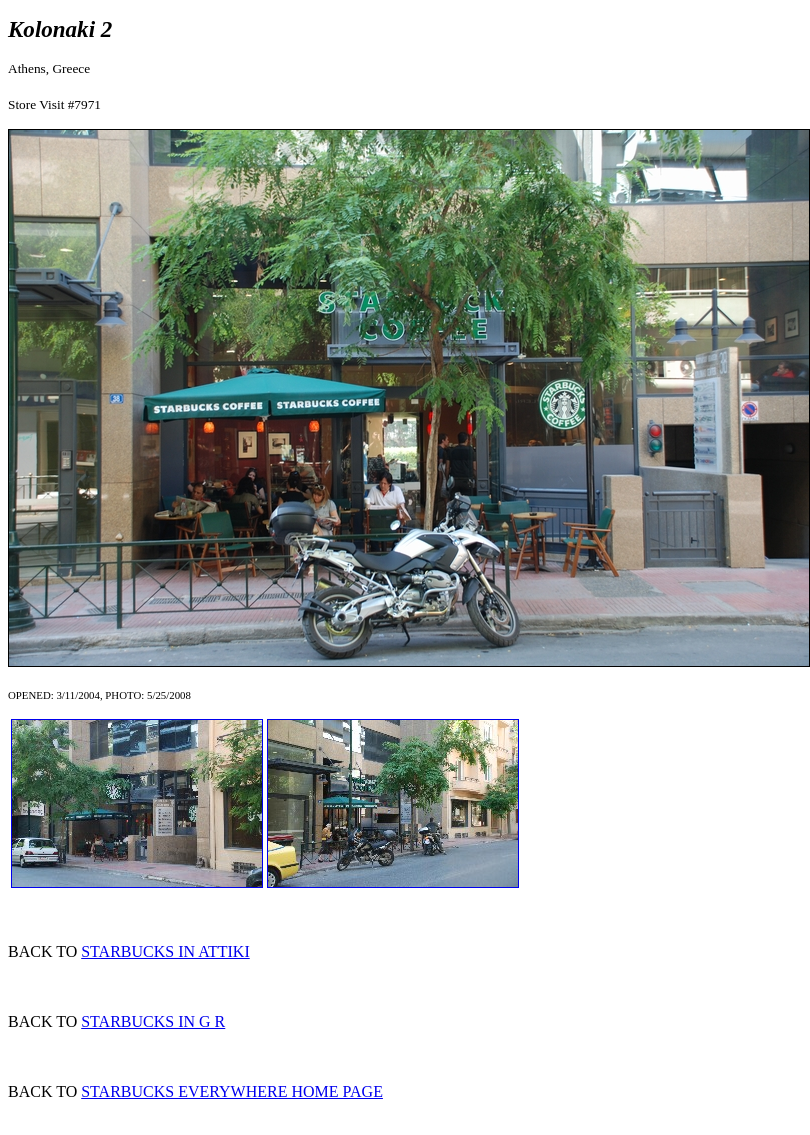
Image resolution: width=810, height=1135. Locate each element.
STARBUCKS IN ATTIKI (165, 951)
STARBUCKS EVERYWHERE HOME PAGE (232, 1091)
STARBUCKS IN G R (153, 1021)
